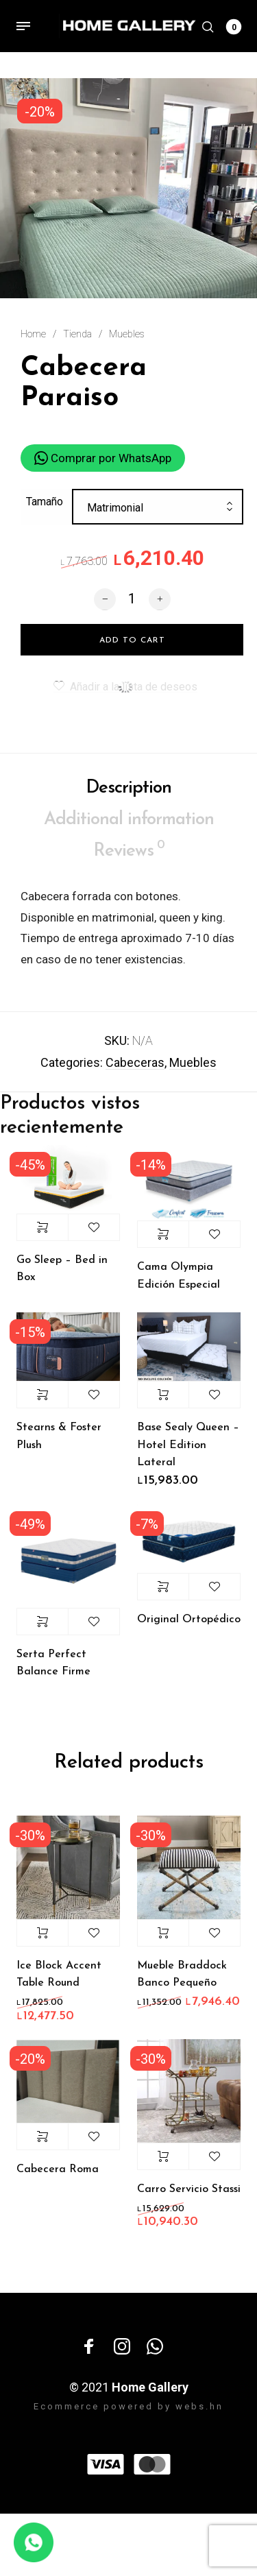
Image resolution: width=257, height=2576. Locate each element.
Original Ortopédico (189, 1625)
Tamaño (44, 508)
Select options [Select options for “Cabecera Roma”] (42, 2143)
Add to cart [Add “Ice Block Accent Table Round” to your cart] (42, 1939)
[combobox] (157, 515)
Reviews (128, 856)
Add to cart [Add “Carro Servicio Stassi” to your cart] (163, 2163)
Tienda (77, 333)
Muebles (127, 333)
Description (128, 794)
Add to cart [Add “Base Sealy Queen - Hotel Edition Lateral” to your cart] (163, 1401)
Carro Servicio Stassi (189, 2196)
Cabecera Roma (57, 2176)
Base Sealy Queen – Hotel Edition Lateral (188, 1451)
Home (33, 333)
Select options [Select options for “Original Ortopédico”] (163, 1592)
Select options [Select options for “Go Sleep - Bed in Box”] (42, 1234)
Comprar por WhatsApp (102, 459)
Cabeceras (135, 1069)
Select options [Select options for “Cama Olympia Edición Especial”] (163, 1241)
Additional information (129, 826)
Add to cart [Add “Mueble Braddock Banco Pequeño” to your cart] (163, 1939)
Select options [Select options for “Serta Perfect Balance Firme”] (42, 1627)
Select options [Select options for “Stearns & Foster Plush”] (42, 1401)
